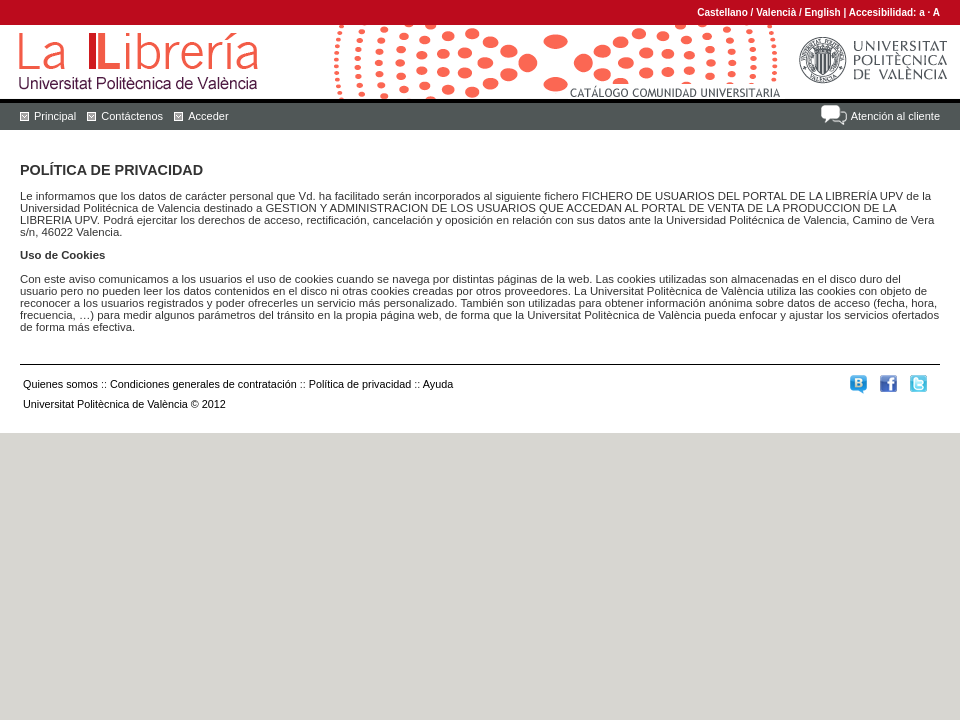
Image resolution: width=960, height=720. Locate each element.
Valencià (776, 12)
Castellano (722, 12)
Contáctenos (132, 116)
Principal (55, 116)
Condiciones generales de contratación (203, 384)
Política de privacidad (360, 384)
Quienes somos (60, 384)
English (823, 12)
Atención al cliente (895, 116)
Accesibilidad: (884, 12)
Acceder (208, 116)
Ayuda (438, 384)
